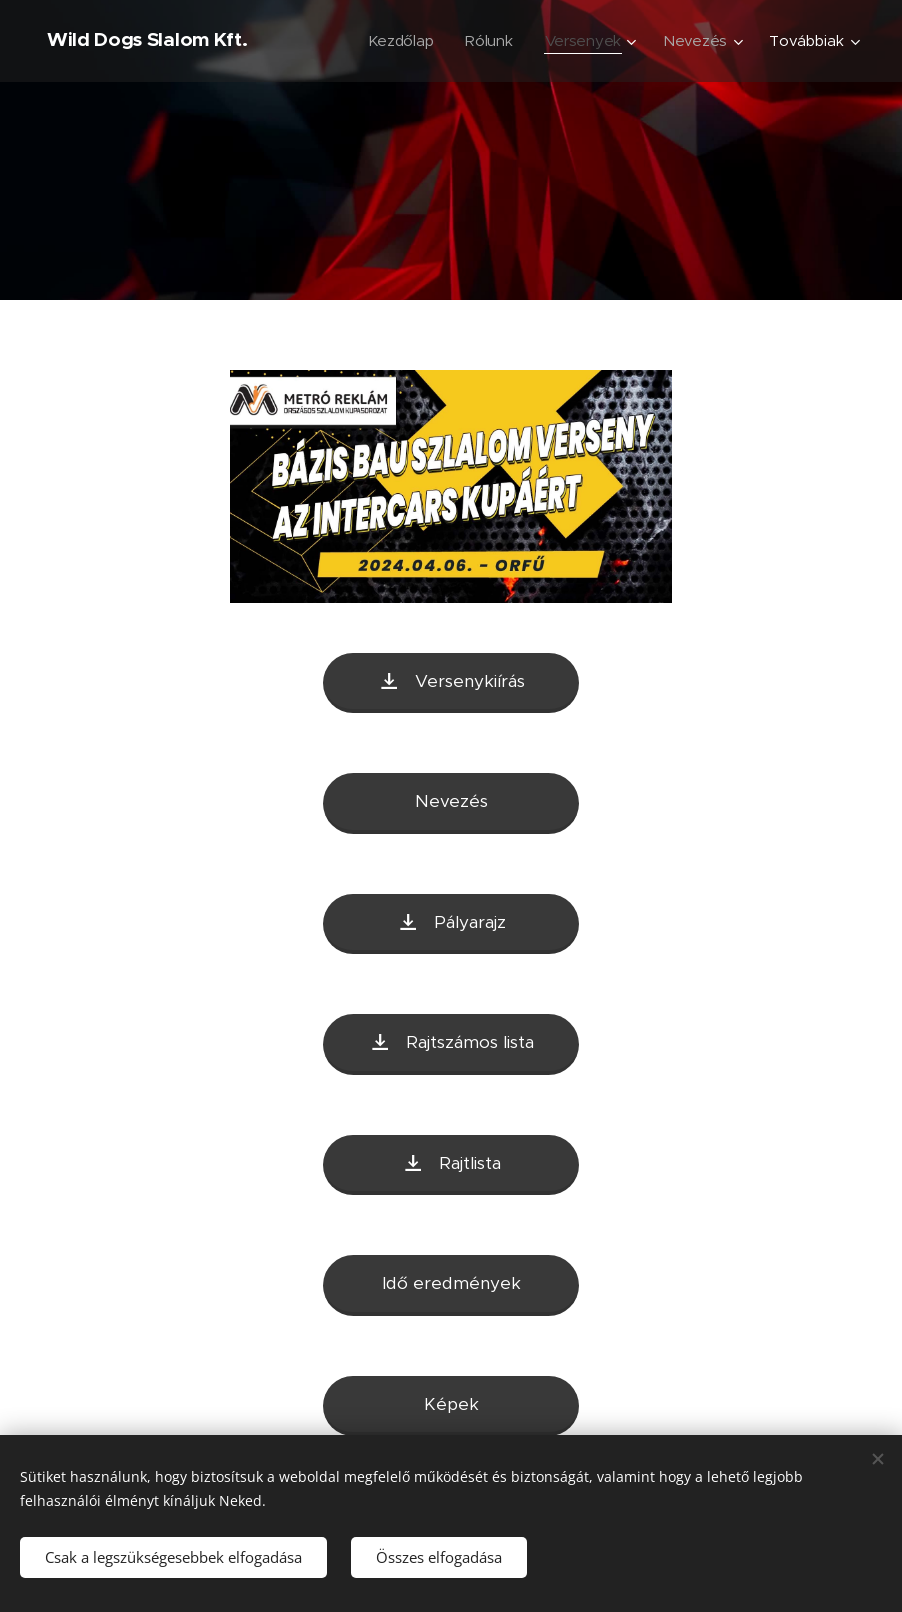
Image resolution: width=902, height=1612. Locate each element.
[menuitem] (398, 41)
